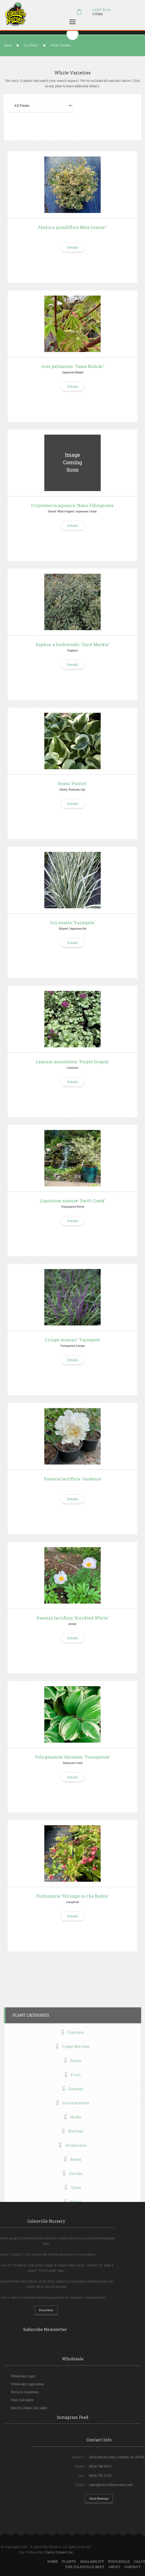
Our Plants (31, 45)
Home (8, 45)
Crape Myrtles (75, 2182)
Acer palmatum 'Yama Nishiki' (72, 438)
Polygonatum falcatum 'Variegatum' (72, 1828)
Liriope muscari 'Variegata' (72, 1411)
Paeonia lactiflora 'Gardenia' (72, 1550)
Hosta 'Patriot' (72, 855)
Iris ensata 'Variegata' (72, 994)
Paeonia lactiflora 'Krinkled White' (72, 1689)
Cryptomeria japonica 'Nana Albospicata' (72, 577)
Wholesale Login (23, 2411)
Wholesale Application (27, 2419)
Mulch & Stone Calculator (29, 2443)
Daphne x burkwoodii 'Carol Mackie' (73, 716)
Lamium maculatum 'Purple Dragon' (72, 1133)
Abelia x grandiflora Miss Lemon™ (72, 298)
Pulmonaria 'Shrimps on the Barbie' (72, 1967)
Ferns (75, 2197)
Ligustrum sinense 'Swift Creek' (73, 1272)
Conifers (75, 2168)
